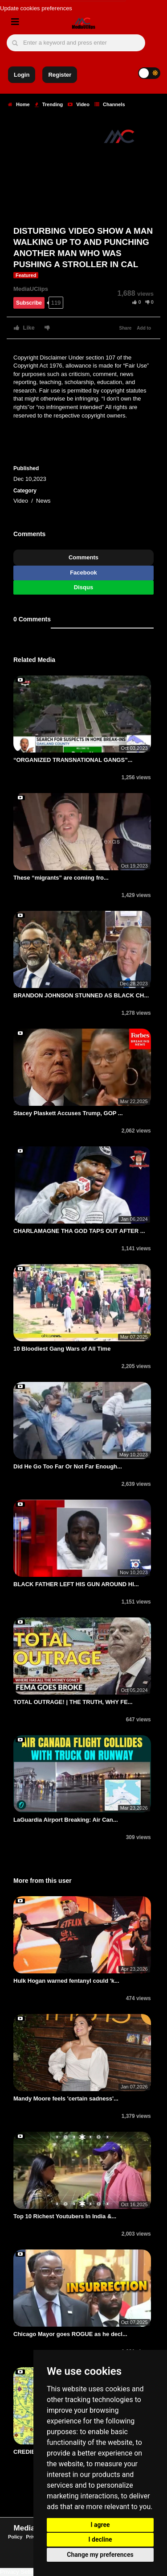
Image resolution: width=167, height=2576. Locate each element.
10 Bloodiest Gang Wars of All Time (61, 1348)
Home (19, 104)
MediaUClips (30, 288)
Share (125, 328)
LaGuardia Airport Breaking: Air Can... (65, 1819)
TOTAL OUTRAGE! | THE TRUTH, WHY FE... (73, 1702)
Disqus (83, 587)
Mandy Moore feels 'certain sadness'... (65, 2098)
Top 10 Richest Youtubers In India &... (64, 2216)
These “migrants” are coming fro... (61, 877)
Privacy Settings (20, 2571)
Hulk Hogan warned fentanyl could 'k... (66, 1980)
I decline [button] (100, 2539)
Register (59, 74)
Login (21, 74)
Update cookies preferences (36, 8)
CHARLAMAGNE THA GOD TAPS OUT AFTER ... (79, 1231)
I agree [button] (100, 2524)
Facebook (83, 572)
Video (79, 104)
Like (24, 327)
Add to (144, 328)
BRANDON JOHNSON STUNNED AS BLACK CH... (81, 995)
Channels (109, 104)
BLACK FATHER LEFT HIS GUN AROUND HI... (76, 1584)
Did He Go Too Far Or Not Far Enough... (67, 1466)
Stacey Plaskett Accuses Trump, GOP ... (68, 1113)
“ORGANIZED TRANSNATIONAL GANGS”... (72, 760)
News (43, 500)
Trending (49, 104)
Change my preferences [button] (100, 2554)
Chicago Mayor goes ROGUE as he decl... (70, 2334)
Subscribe (29, 303)
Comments (83, 557)
